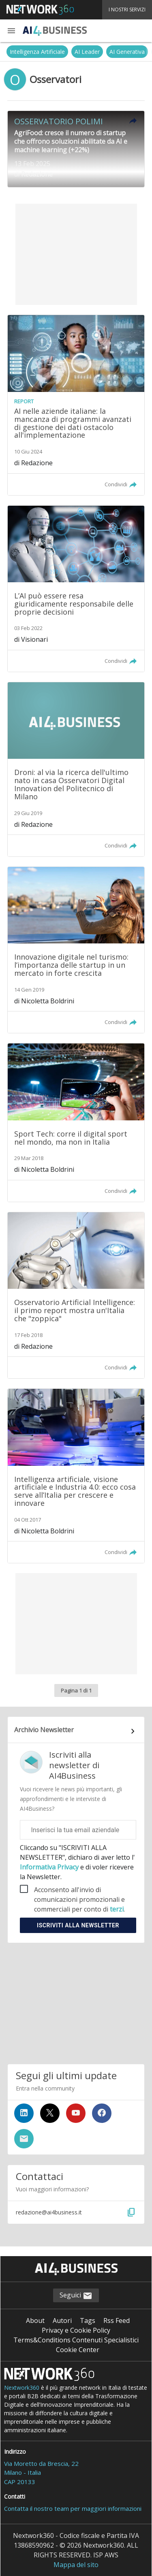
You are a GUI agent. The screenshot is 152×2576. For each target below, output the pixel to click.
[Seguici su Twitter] (50, 2113)
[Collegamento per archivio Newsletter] (75, 1731)
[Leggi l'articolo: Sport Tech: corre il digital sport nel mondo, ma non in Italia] (76, 1122)
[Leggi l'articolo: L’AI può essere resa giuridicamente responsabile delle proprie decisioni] (76, 589)
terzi (117, 1909)
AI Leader (87, 51)
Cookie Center (77, 2349)
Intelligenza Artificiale (37, 51)
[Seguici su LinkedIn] (24, 2113)
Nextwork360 (21, 2387)
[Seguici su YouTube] (76, 2113)
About (35, 2320)
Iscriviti (78, 1925)
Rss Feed (116, 2320)
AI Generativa (127, 51)
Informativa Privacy (50, 1867)
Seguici (76, 2296)
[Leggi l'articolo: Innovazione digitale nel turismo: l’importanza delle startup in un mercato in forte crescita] (76, 950)
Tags (87, 2320)
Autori (62, 2320)
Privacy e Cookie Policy (76, 2330)
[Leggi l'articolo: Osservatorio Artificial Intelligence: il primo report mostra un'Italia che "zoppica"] (76, 1295)
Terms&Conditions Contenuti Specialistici (76, 2339)
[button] (11, 30)
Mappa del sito (76, 2564)
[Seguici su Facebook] (101, 2113)
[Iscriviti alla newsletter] (24, 2138)
